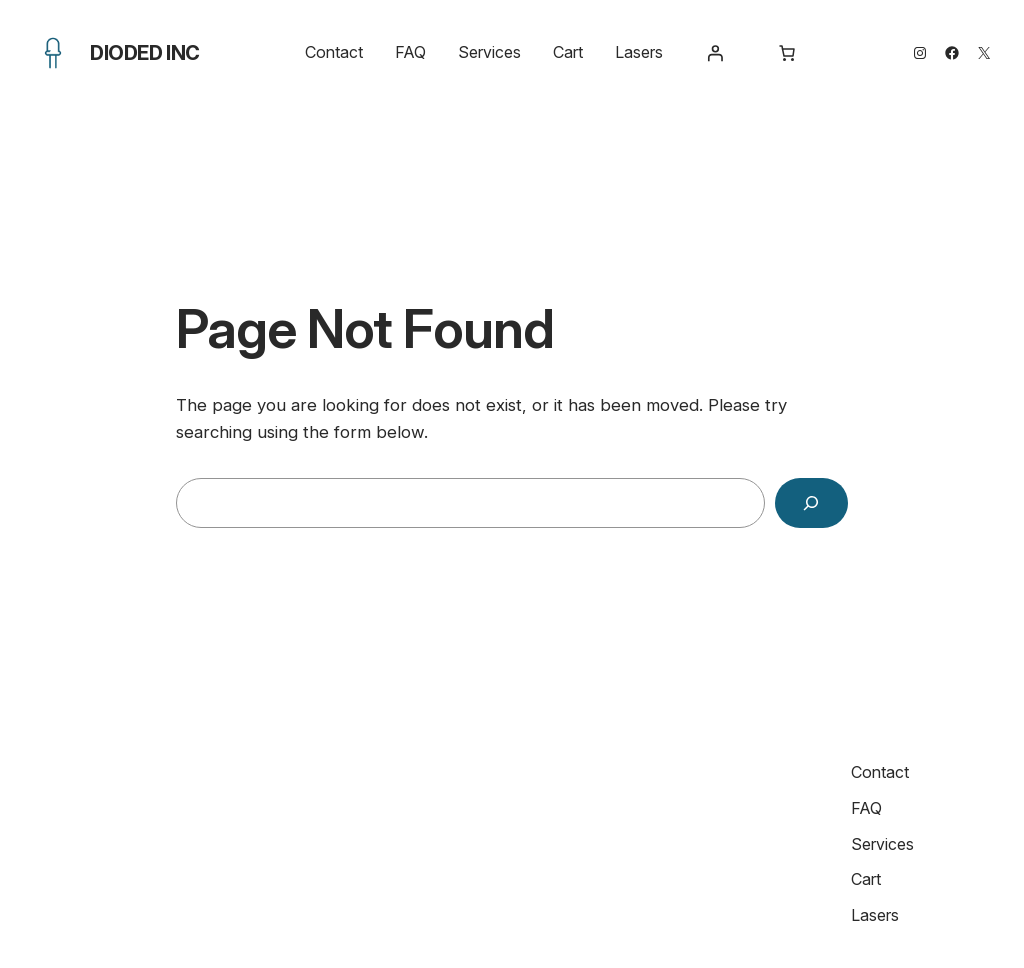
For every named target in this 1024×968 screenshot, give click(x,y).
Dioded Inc (145, 53)
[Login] (715, 53)
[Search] (811, 503)
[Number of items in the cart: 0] (787, 53)
